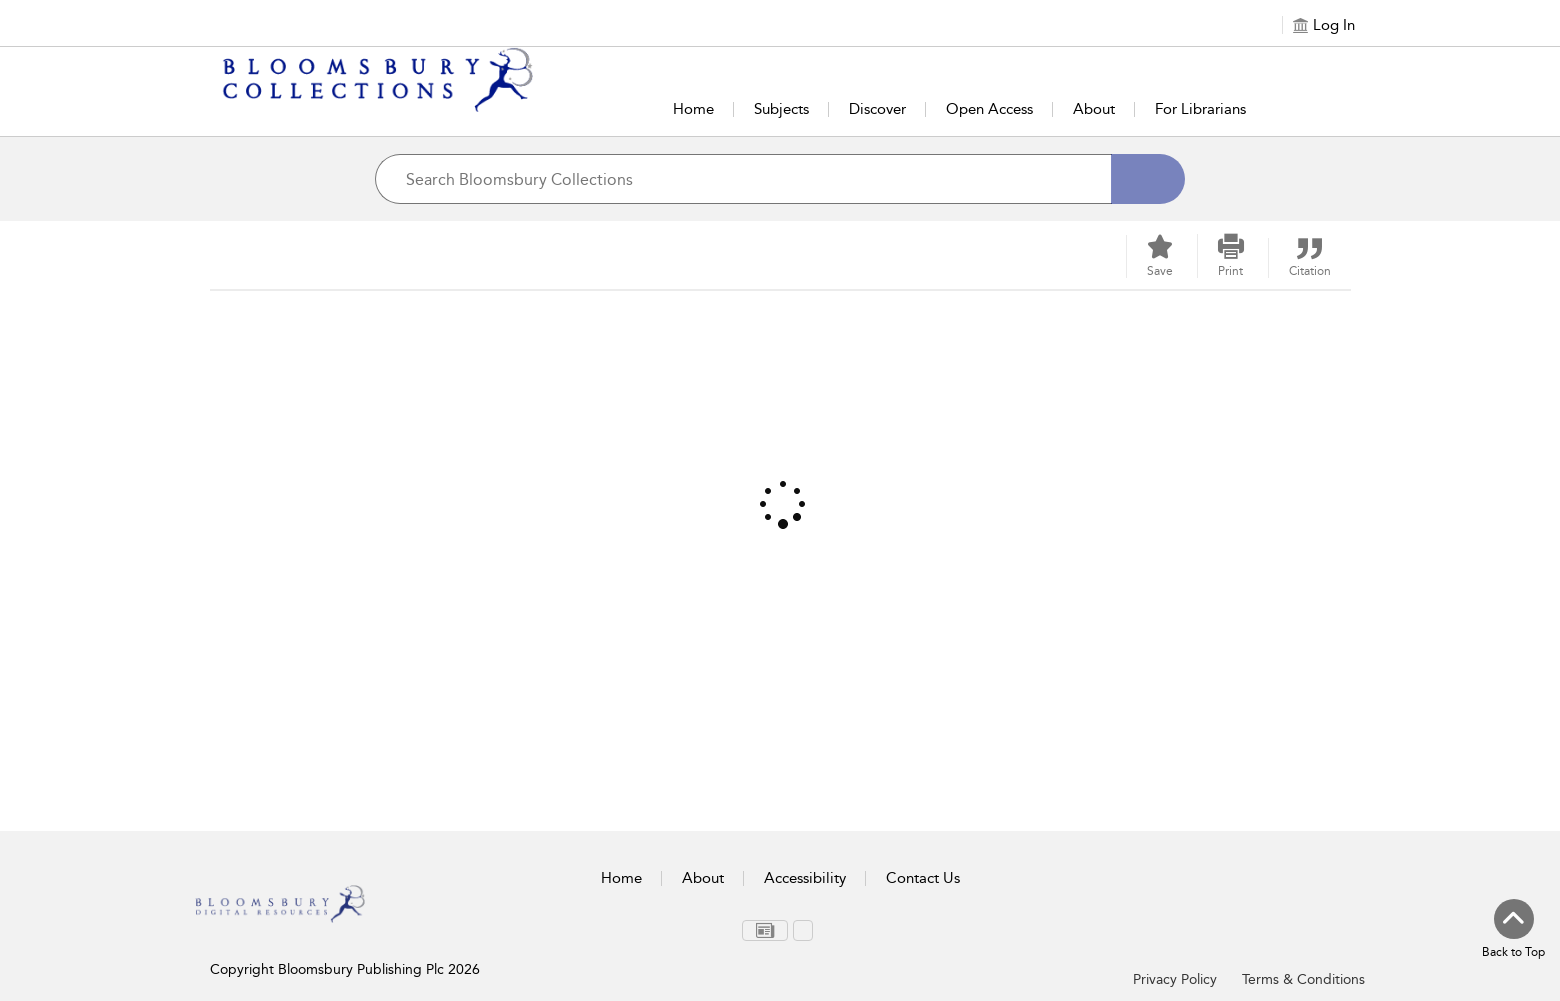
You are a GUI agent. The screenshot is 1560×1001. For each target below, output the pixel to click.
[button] (1231, 256)
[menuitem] (765, 930)
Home (693, 109)
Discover (877, 109)
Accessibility (805, 878)
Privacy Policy (1175, 979)
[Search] (1148, 179)
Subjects (781, 109)
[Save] (1160, 256)
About (1094, 109)
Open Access (989, 109)
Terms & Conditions (1303, 979)
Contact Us (923, 878)
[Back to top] (1513, 930)
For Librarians (1200, 109)
